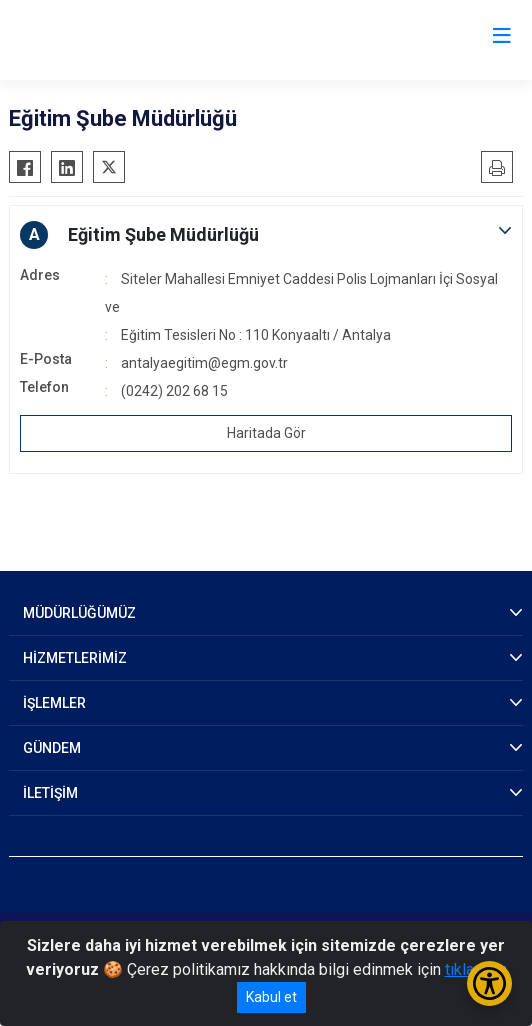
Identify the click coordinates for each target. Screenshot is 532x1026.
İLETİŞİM (50, 793)
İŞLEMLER (54, 703)
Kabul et (271, 997)
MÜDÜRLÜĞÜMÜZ (79, 613)
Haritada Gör (266, 433)
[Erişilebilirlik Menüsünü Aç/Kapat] (489, 983)
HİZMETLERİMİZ (75, 658)
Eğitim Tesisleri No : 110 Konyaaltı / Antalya (256, 335)
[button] (266, 235)
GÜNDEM (52, 748)
